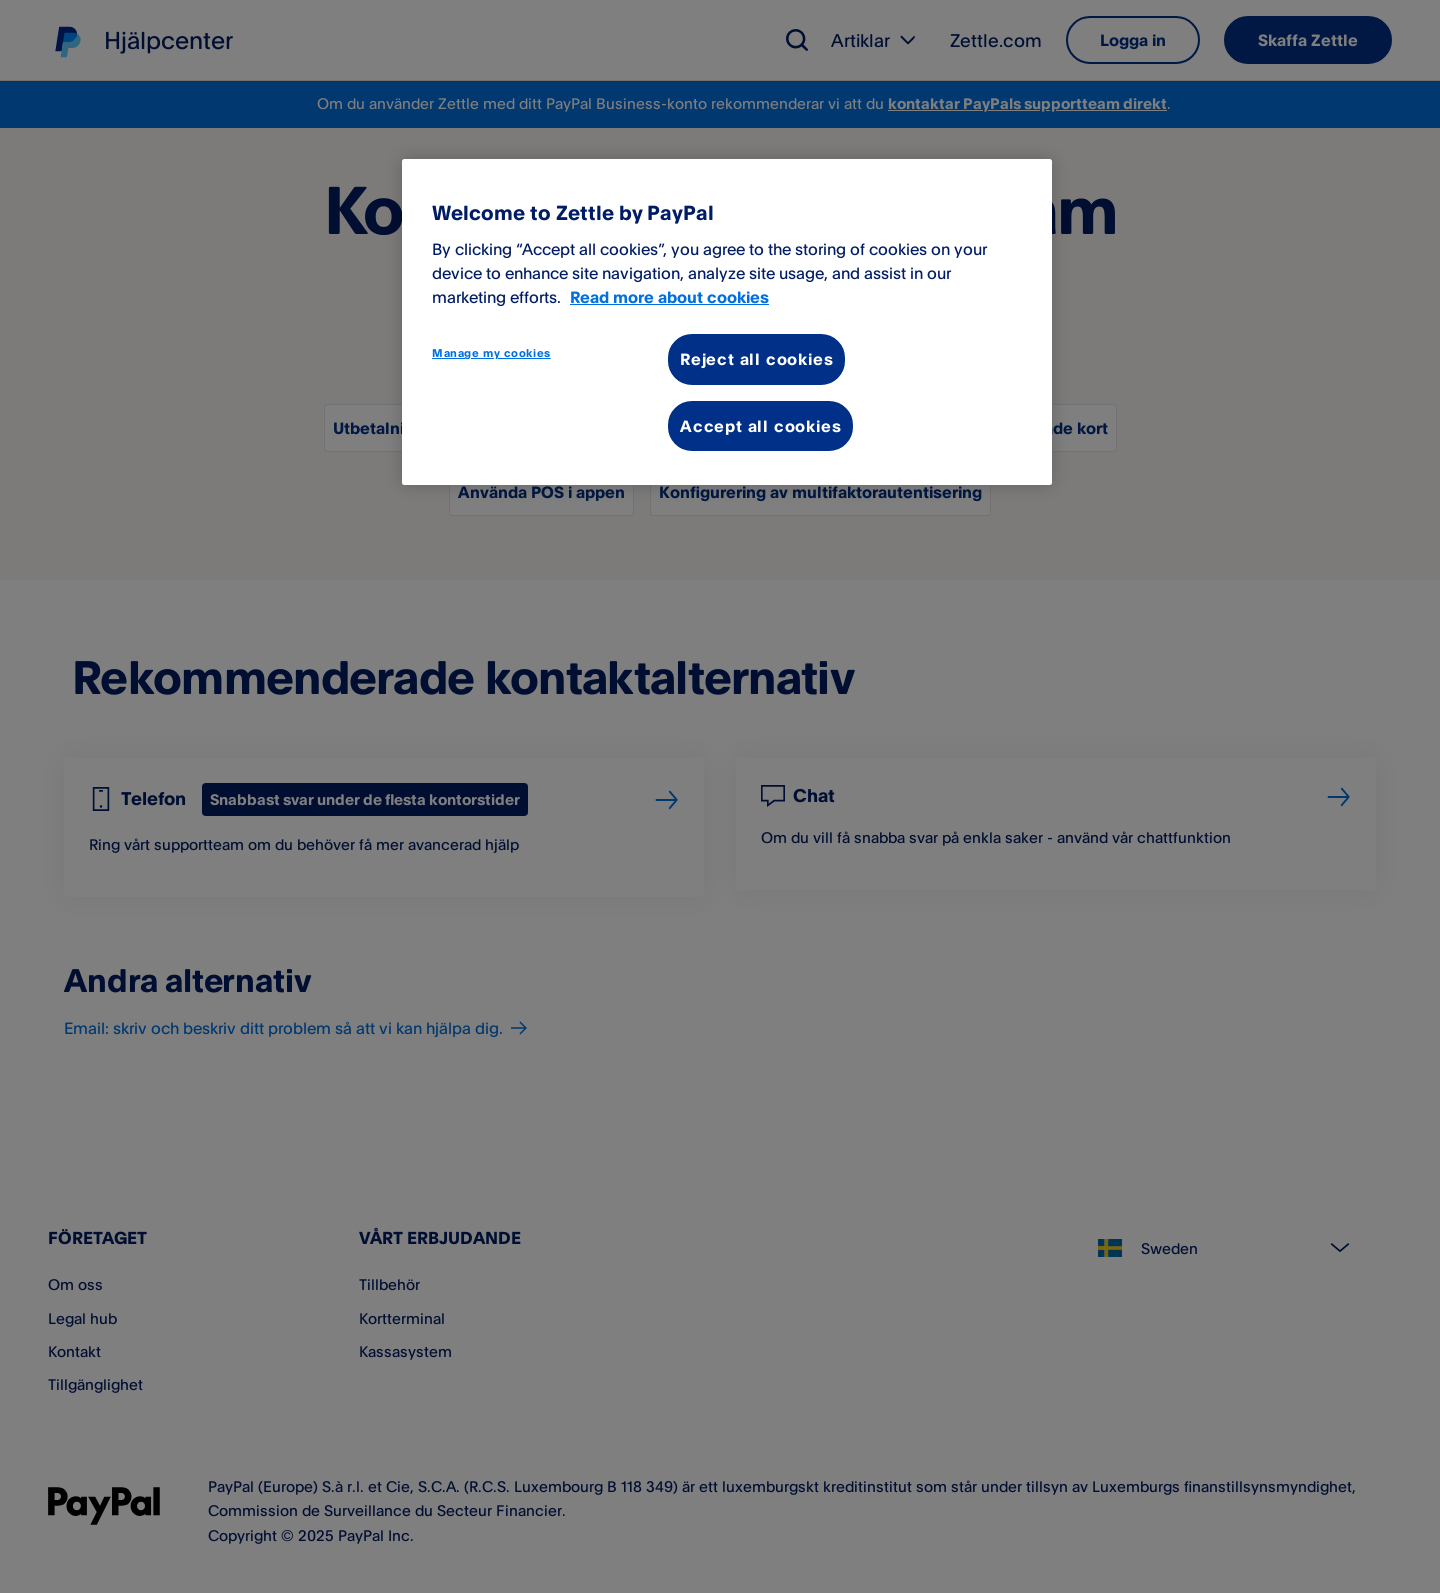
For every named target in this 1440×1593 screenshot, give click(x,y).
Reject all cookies (756, 359)
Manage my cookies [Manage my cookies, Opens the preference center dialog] (491, 353)
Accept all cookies (760, 426)
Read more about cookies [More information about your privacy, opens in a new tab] (669, 297)
